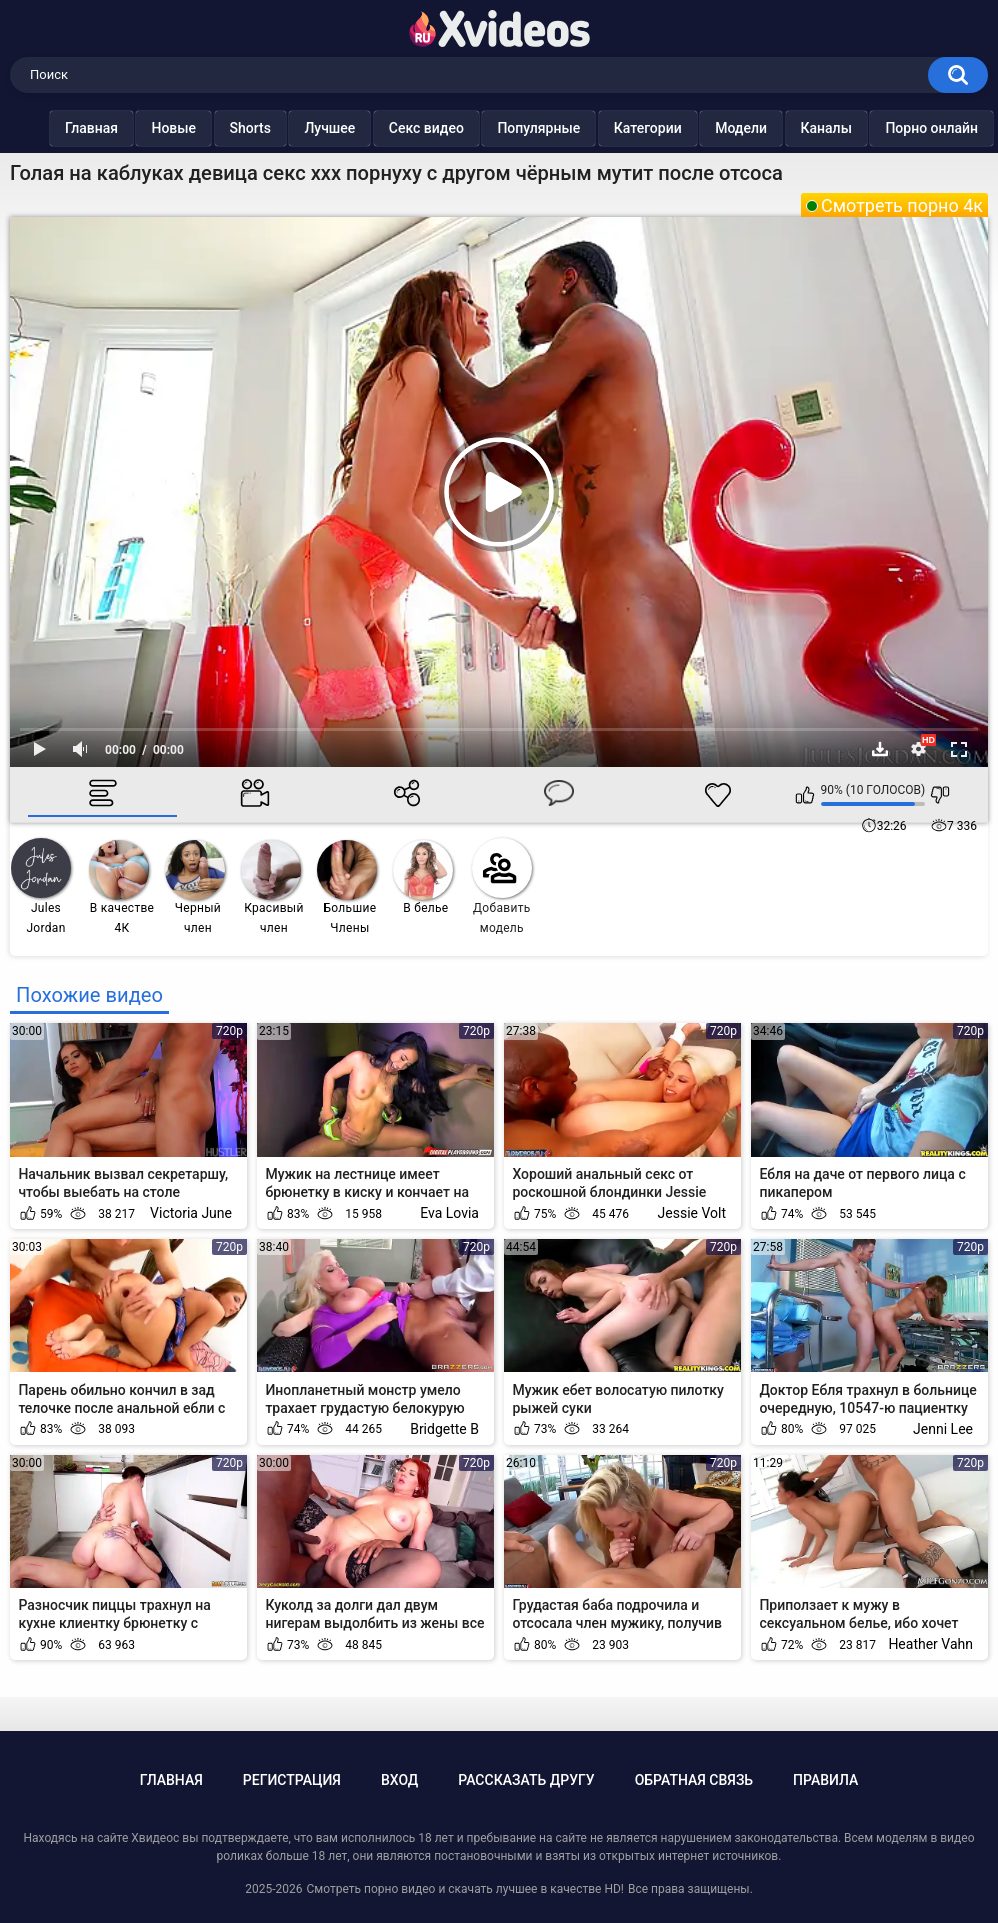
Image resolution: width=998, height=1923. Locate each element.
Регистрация (292, 1780)
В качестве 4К (121, 887)
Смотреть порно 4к (902, 205)
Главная (91, 128)
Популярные (538, 128)
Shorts (250, 128)
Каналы (826, 128)
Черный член (195, 887)
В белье (423, 877)
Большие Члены (347, 887)
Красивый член (272, 887)
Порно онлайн (931, 128)
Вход (399, 1780)
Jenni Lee (943, 1429)
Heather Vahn (930, 1644)
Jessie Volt (692, 1213)
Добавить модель (502, 886)
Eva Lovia (449, 1213)
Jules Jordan (41, 886)
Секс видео (426, 128)
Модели (741, 128)
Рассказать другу (526, 1780)
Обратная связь (694, 1780)
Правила (825, 1780)
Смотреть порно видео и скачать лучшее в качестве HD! (464, 1889)
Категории (648, 128)
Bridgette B (444, 1429)
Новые (173, 128)
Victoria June (191, 1213)
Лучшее (329, 128)
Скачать (880, 749)
